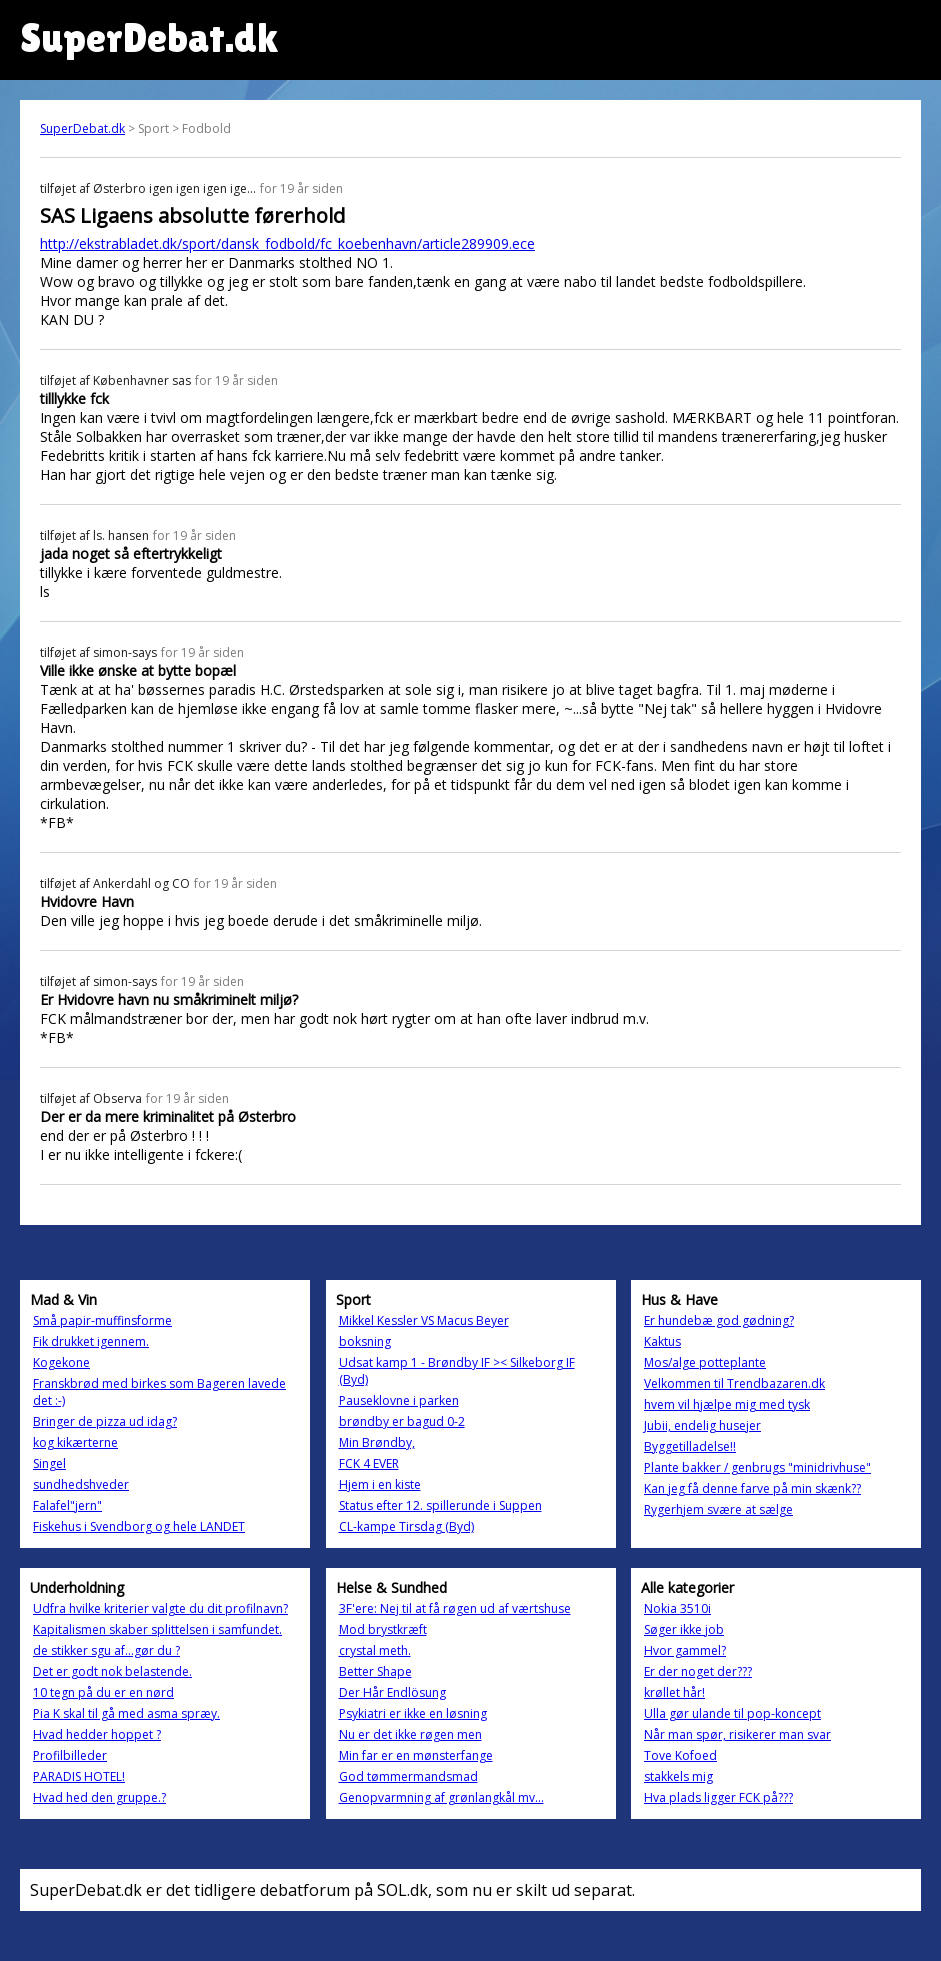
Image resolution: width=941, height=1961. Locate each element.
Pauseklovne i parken (399, 1400)
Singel (49, 1463)
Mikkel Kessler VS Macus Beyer (424, 1320)
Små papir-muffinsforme (102, 1320)
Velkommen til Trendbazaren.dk (734, 1383)
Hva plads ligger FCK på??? (718, 1797)
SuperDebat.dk (82, 128)
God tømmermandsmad (408, 1776)
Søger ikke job (684, 1629)
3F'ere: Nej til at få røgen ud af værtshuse (455, 1608)
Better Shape (375, 1671)
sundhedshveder (81, 1484)
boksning (365, 1341)
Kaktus (662, 1341)
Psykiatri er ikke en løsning (413, 1713)
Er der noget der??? (698, 1671)
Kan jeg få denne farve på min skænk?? (752, 1488)
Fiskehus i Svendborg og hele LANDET (139, 1526)
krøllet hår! (674, 1692)
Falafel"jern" (67, 1505)
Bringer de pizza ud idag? (105, 1421)
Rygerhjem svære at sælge (718, 1509)
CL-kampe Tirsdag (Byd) (406, 1526)
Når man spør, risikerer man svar (737, 1734)
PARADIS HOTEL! (79, 1776)
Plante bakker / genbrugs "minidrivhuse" (757, 1467)
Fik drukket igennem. (91, 1341)
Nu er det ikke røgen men (410, 1734)
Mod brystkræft (383, 1629)
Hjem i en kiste (380, 1484)
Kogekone (61, 1362)
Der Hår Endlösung (392, 1692)
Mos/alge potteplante (705, 1362)
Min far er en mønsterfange (416, 1755)
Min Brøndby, (377, 1442)
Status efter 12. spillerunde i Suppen (440, 1505)
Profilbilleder (70, 1755)
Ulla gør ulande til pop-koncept (732, 1713)
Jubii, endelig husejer (702, 1425)
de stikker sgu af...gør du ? (106, 1650)
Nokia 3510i (677, 1608)
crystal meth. (375, 1650)
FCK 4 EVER (369, 1463)
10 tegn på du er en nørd (103, 1692)
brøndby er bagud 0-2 (402, 1421)
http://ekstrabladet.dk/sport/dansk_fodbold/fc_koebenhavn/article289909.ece (287, 243)
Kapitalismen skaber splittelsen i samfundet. (157, 1629)
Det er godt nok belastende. (112, 1671)
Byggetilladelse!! (690, 1446)
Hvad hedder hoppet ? (97, 1734)
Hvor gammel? (685, 1650)
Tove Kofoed (680, 1755)
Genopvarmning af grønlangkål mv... (441, 1797)
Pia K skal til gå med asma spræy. (126, 1713)
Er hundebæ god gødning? (719, 1320)
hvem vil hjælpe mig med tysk (727, 1404)
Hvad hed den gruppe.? (99, 1797)
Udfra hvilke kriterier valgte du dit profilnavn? (160, 1608)
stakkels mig (678, 1776)
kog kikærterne (75, 1442)
